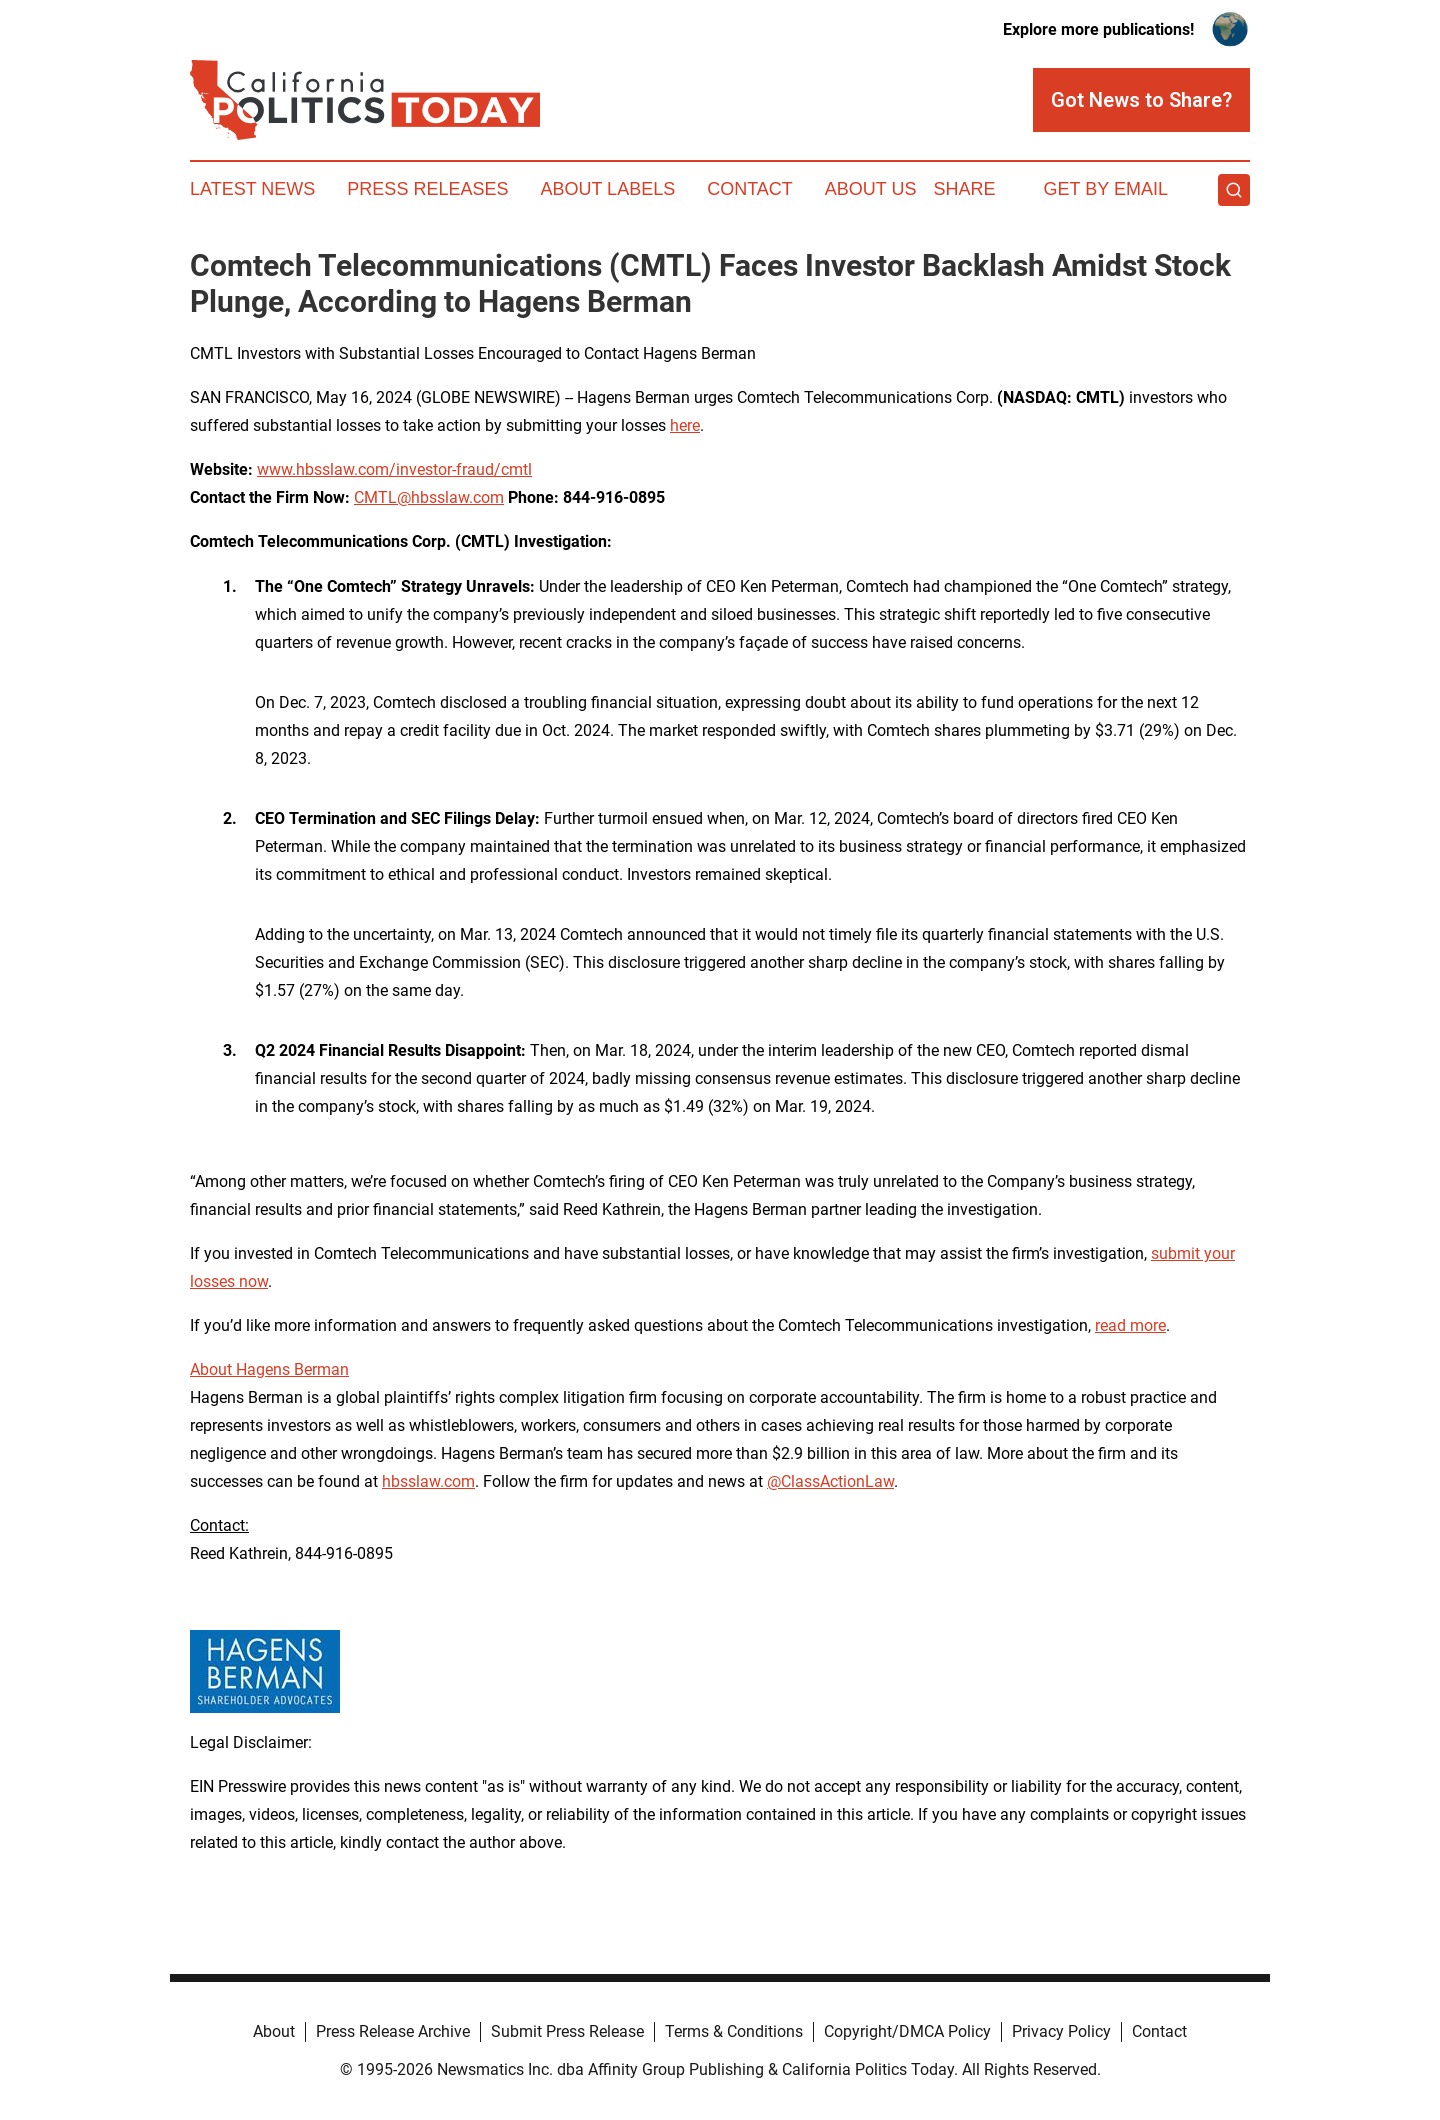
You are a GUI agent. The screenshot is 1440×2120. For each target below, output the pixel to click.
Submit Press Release (567, 2031)
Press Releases (427, 189)
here (685, 425)
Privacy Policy (1061, 2031)
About (274, 2031)
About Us (871, 189)
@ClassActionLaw (830, 1481)
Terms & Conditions (734, 2031)
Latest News (252, 189)
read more (1130, 1325)
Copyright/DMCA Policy (907, 2031)
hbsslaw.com (428, 1481)
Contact (750, 189)
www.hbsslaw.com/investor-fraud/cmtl (394, 469)
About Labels (607, 189)
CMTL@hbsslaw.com (429, 497)
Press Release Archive (393, 2031)
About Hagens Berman (269, 1369)
